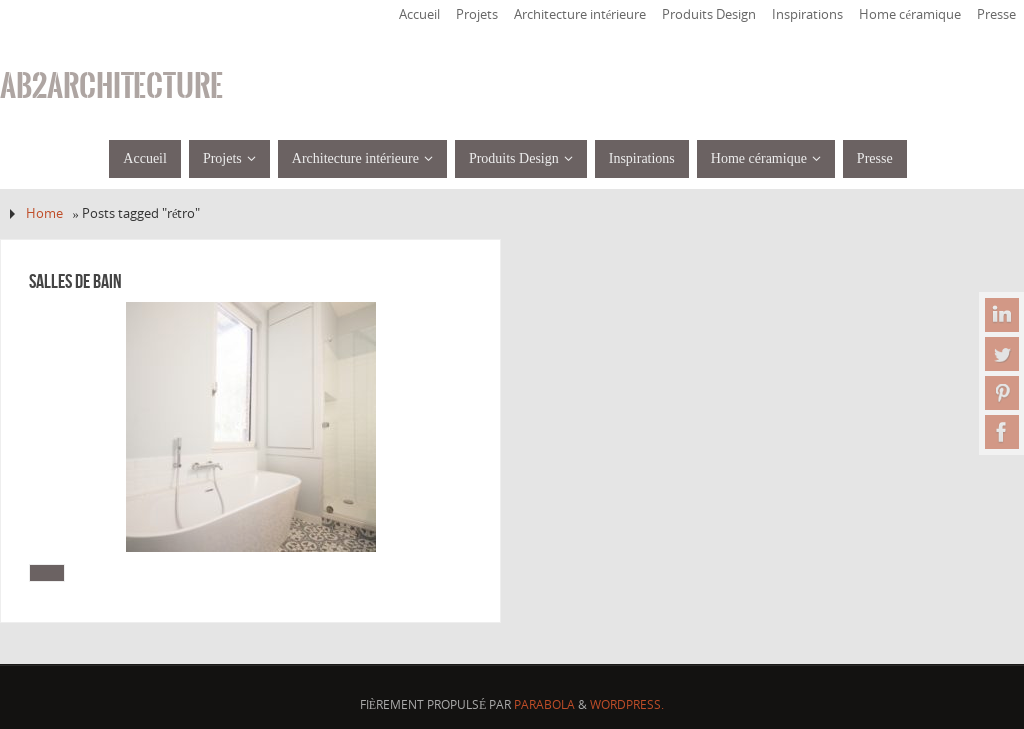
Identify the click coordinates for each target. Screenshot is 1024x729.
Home (44, 213)
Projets (477, 14)
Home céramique (910, 14)
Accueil (419, 14)
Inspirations (807, 14)
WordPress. (627, 704)
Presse (996, 14)
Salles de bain (75, 281)
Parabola (544, 704)
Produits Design (709, 14)
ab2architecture (111, 86)
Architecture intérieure (580, 14)
